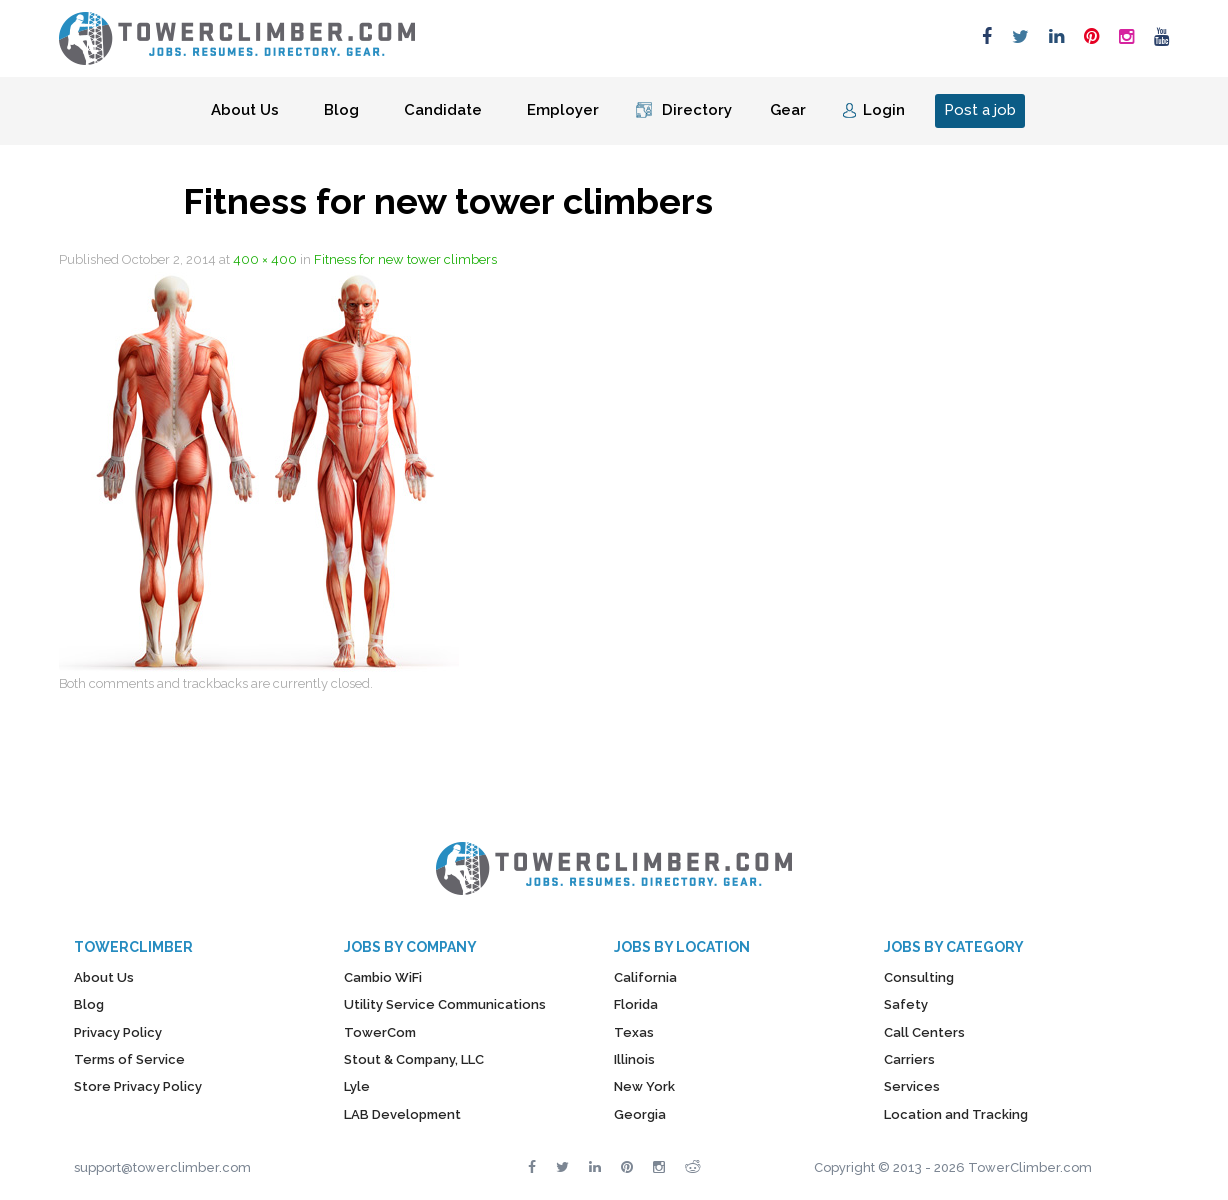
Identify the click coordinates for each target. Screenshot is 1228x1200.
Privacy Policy (118, 1032)
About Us (245, 110)
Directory (697, 110)
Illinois (634, 1059)
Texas (634, 1032)
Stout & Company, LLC (414, 1059)
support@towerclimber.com (162, 1167)
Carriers (909, 1059)
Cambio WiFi (383, 977)
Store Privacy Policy (138, 1086)
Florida (636, 1004)
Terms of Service (129, 1059)
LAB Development (402, 1114)
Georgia (640, 1114)
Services (912, 1086)
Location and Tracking (956, 1114)
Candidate (443, 110)
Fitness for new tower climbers (405, 259)
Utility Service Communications (445, 1004)
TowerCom (380, 1032)
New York (644, 1086)
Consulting (919, 977)
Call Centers (924, 1032)
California (645, 977)
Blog (341, 110)
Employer (563, 110)
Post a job (980, 110)
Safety (906, 1004)
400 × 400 (265, 259)
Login (884, 110)
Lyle (357, 1086)
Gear (788, 110)
